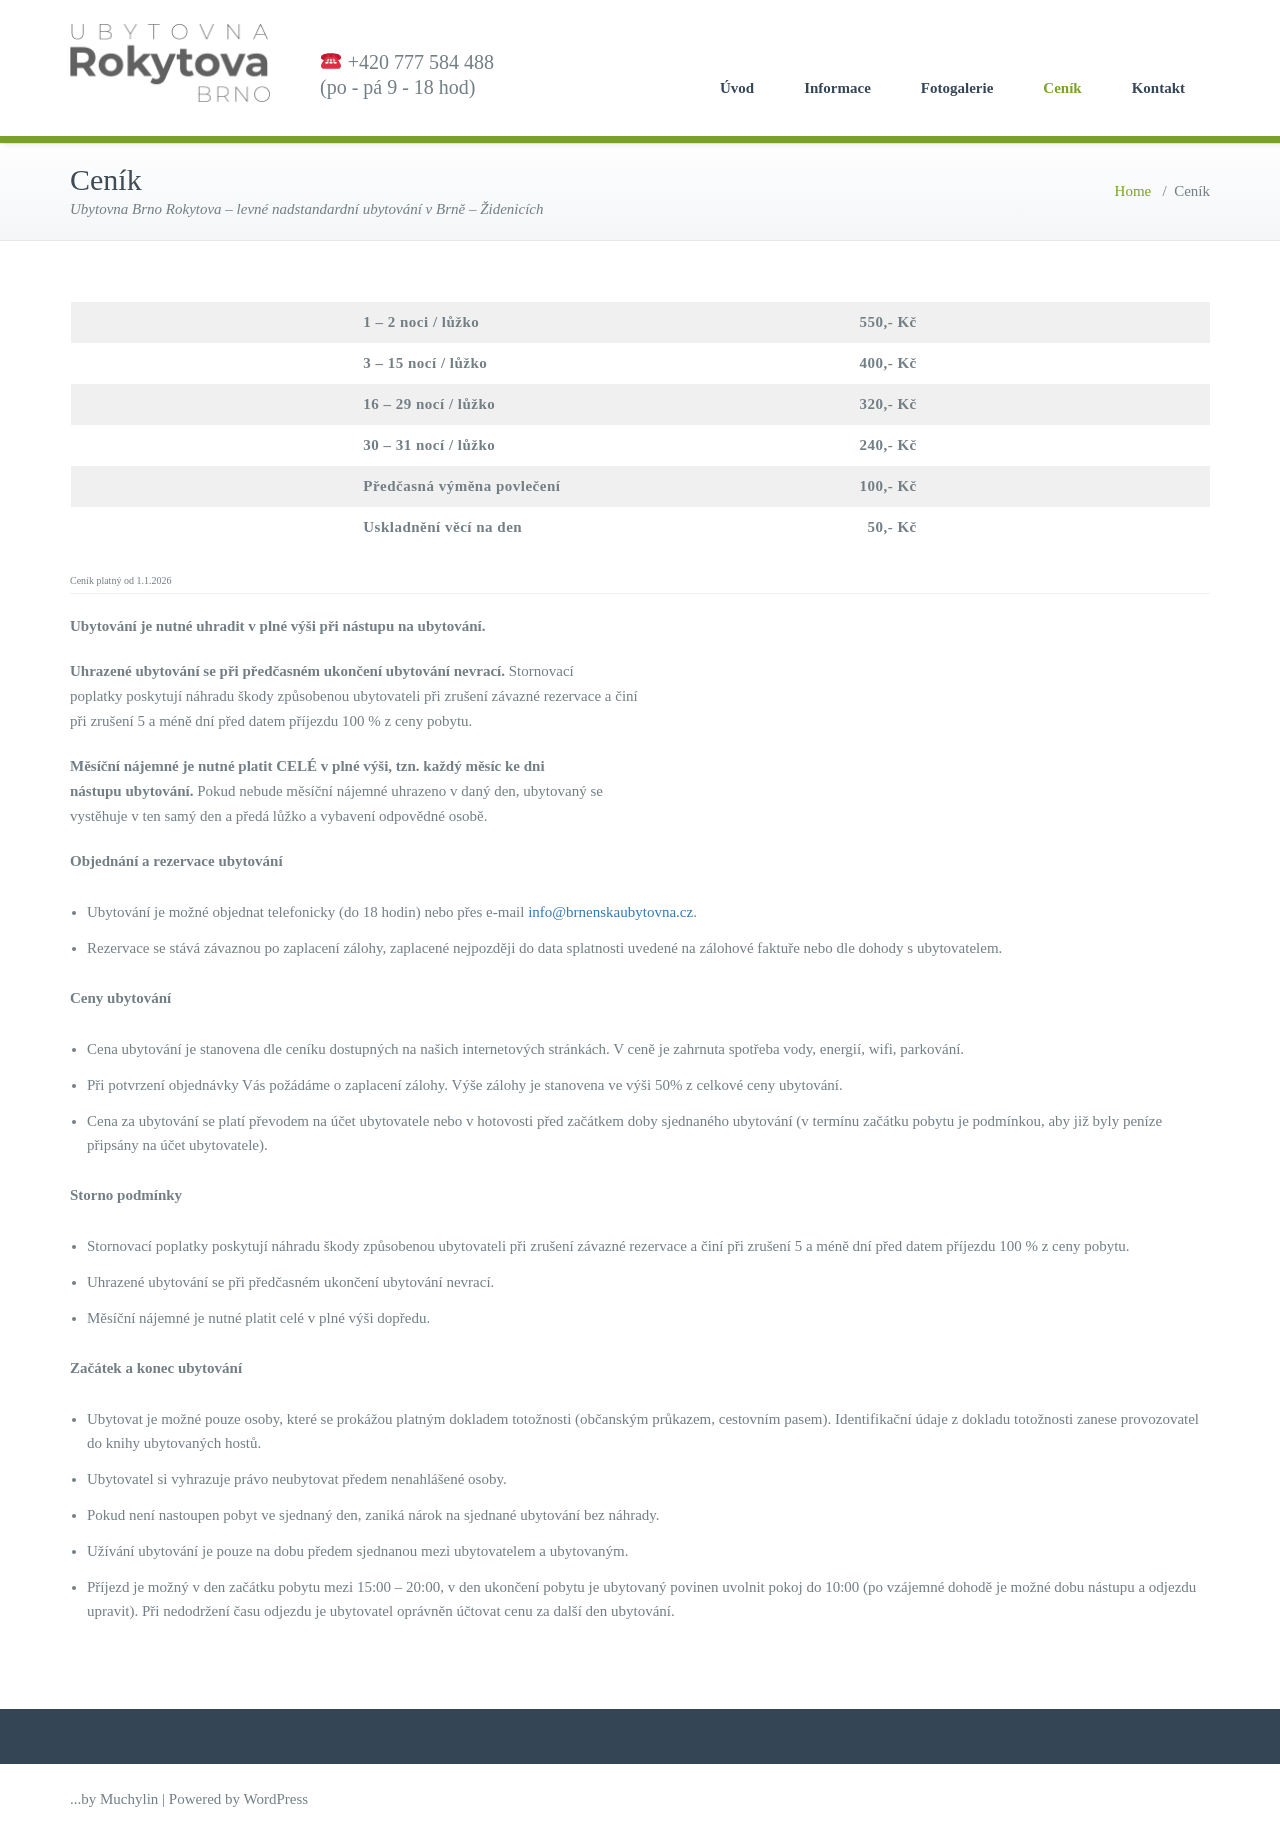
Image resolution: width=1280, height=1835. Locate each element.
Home (1133, 191)
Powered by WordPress (238, 1799)
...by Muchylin (114, 1799)
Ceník (1062, 88)
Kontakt (1158, 88)
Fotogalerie (957, 88)
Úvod (737, 88)
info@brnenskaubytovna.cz (610, 912)
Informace (837, 88)
